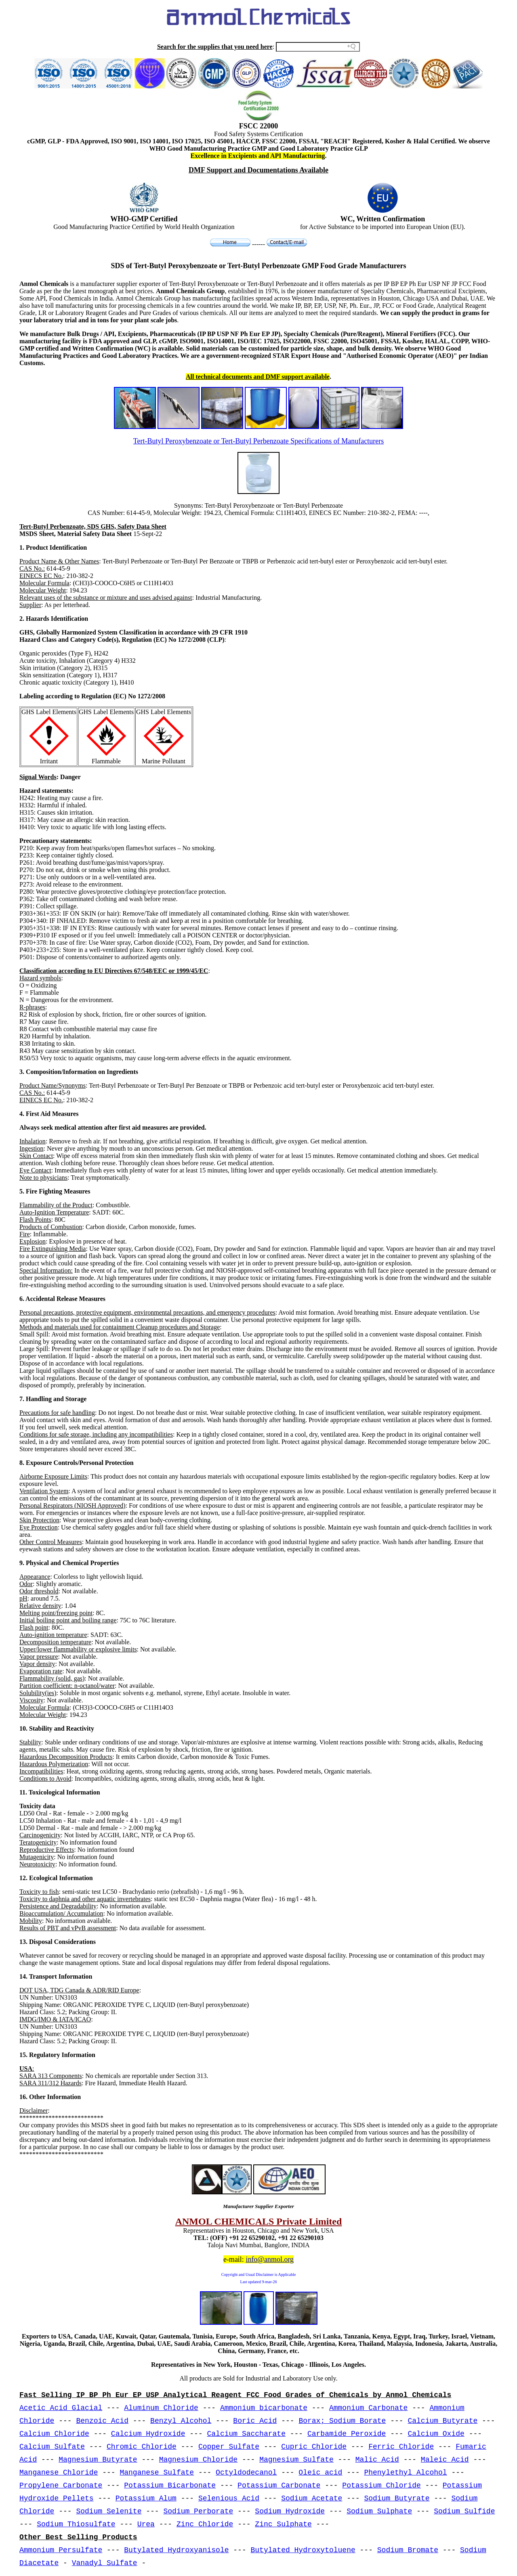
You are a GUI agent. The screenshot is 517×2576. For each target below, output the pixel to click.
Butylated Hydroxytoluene (303, 2550)
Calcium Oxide (436, 2434)
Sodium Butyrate (396, 2498)
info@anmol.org (270, 2259)
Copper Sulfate (228, 2447)
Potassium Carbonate (278, 2485)
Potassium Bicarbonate (170, 2485)
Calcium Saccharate (246, 2434)
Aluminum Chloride (161, 2408)
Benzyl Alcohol (180, 2421)
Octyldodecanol (246, 2473)
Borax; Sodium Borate (342, 2421)
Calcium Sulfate (52, 2447)
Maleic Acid (445, 2460)
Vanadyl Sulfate (104, 2563)
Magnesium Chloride (198, 2460)
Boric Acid (255, 2421)
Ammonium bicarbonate (263, 2408)
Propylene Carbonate (60, 2485)
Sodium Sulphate (379, 2511)
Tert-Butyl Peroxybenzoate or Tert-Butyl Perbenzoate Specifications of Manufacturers (258, 441)
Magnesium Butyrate (98, 2460)
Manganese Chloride (58, 2473)
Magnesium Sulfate (296, 2460)
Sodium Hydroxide (290, 2511)
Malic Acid (377, 2460)
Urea (146, 2524)
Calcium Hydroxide (148, 2434)
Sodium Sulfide (464, 2511)
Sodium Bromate (407, 2550)
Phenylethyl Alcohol (405, 2473)
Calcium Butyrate (442, 2421)
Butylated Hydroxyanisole (176, 2550)
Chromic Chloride (142, 2447)
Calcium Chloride (54, 2434)
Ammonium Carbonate (368, 2408)
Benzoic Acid (102, 2421)
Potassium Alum (146, 2498)
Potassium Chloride (381, 2485)
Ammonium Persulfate (60, 2550)
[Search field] (318, 47)
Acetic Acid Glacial (60, 2408)
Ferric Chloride (401, 2447)
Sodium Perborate (198, 2511)
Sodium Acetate (311, 2498)
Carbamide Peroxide (346, 2434)
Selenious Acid (228, 2498)
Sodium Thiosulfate (76, 2524)
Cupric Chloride (314, 2447)
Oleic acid (320, 2473)
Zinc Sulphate (283, 2524)
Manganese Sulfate (157, 2473)
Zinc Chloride (205, 2524)
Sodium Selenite (108, 2511)
